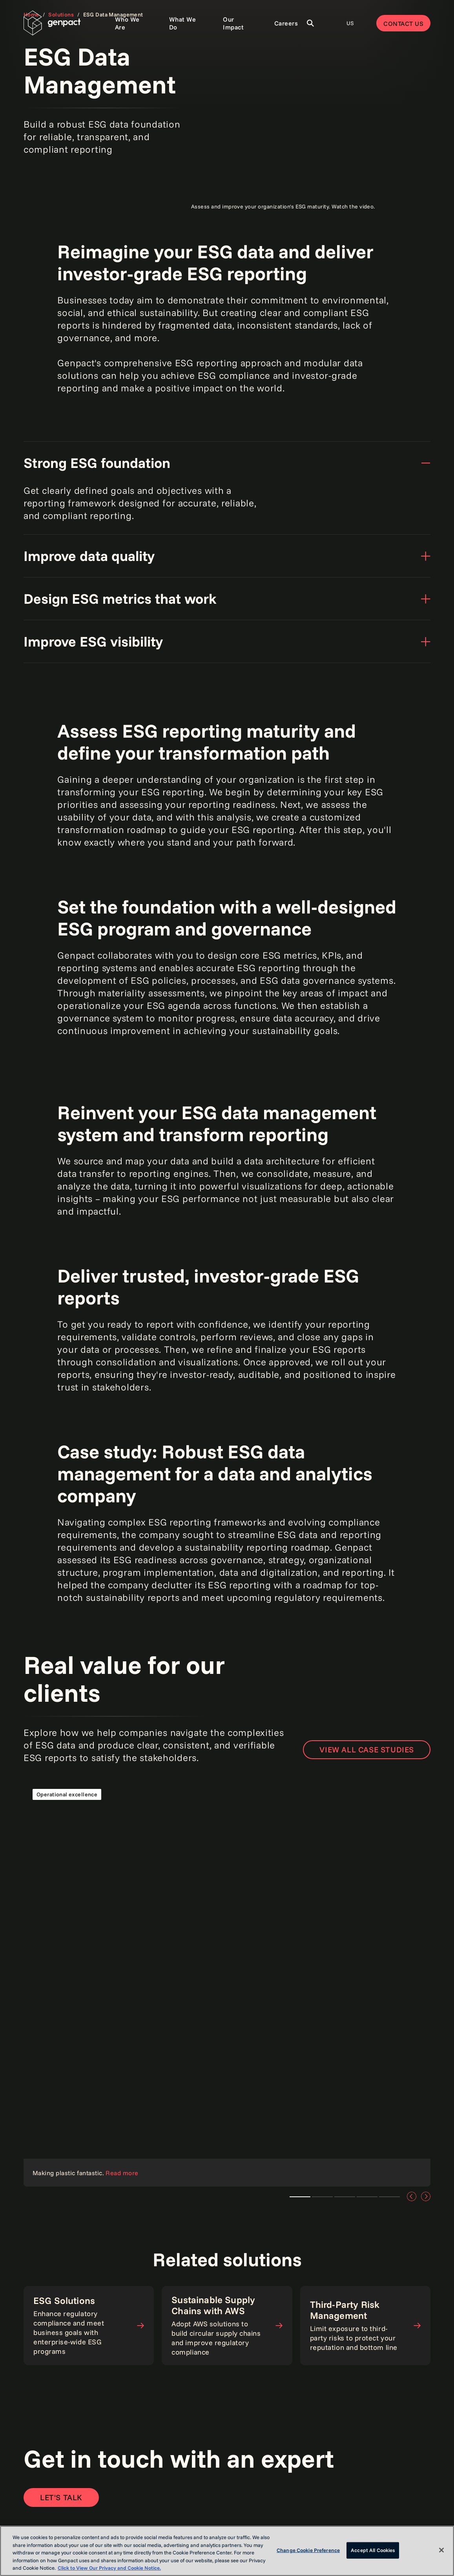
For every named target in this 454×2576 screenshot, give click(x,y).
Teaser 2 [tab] (300, 2197)
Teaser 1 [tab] (322, 2197)
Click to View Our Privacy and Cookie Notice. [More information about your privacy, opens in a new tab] (109, 2568)
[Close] (441, 2550)
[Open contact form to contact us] (61, 2497)
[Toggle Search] (310, 23)
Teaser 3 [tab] (344, 2197)
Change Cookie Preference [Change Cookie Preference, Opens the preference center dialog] (308, 2550)
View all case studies (366, 1749)
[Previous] (411, 2196)
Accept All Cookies (373, 2550)
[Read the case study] (227, 1983)
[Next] (425, 2196)
